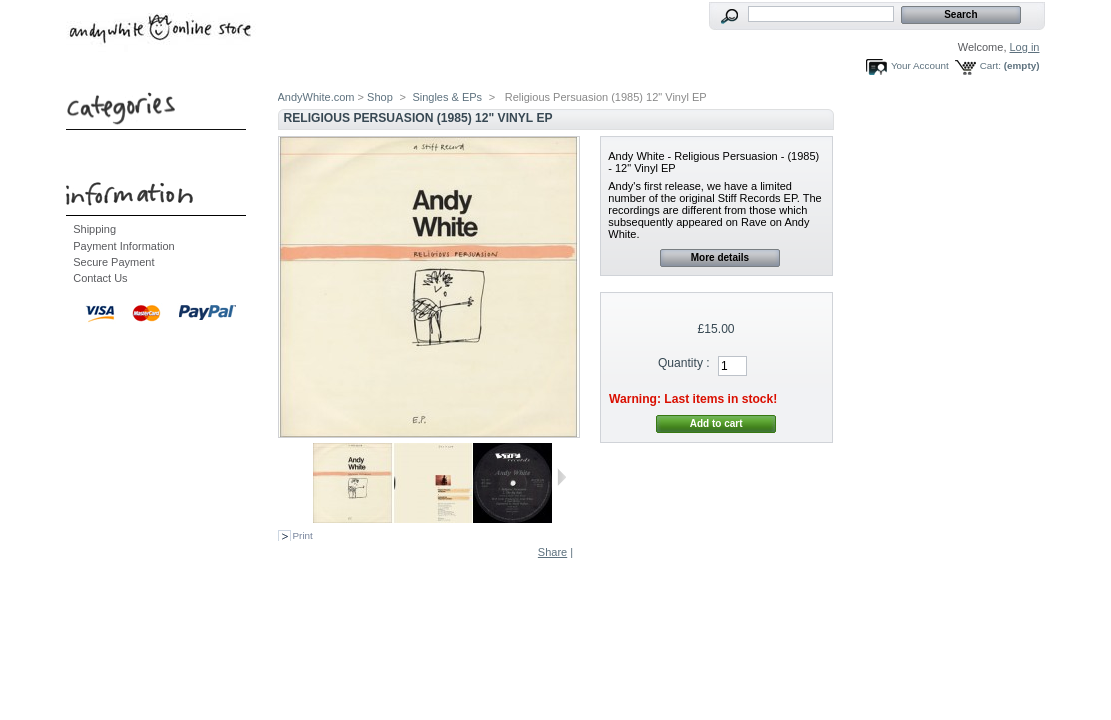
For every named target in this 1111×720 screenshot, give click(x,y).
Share (552, 552)
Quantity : (684, 363)
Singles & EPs (447, 97)
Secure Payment (113, 262)
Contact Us (100, 278)
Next (561, 477)
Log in (1025, 47)
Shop (380, 97)
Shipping (94, 229)
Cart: (990, 65)
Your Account (920, 65)
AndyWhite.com (316, 97)
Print (303, 535)
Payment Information (124, 246)
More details (720, 257)
